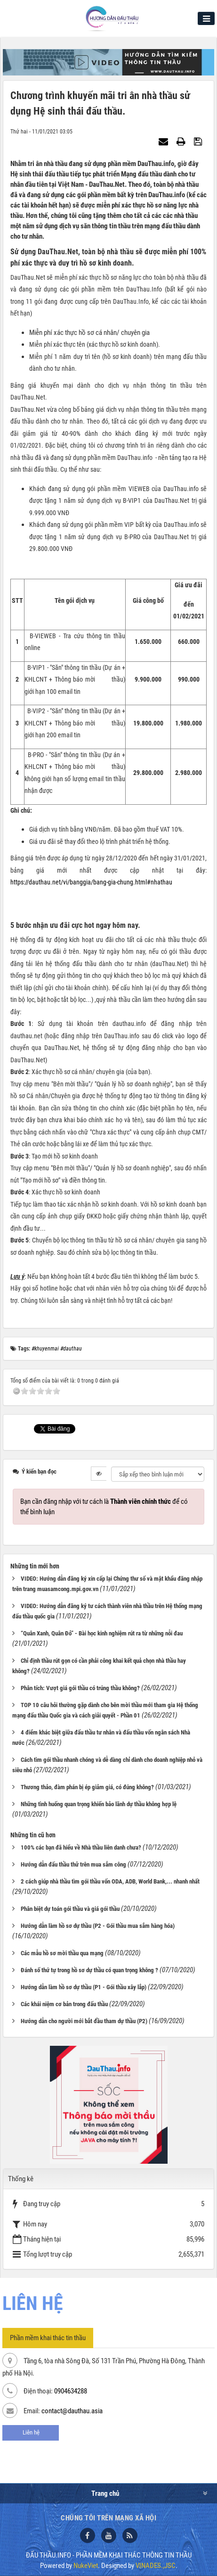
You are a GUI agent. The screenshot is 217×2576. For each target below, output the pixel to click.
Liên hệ (31, 2432)
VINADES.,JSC (156, 2565)
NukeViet (85, 2565)
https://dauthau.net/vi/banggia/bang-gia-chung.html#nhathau (91, 882)
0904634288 (70, 2391)
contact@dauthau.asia (72, 2411)
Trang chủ (105, 2493)
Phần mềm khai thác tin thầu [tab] (48, 2338)
